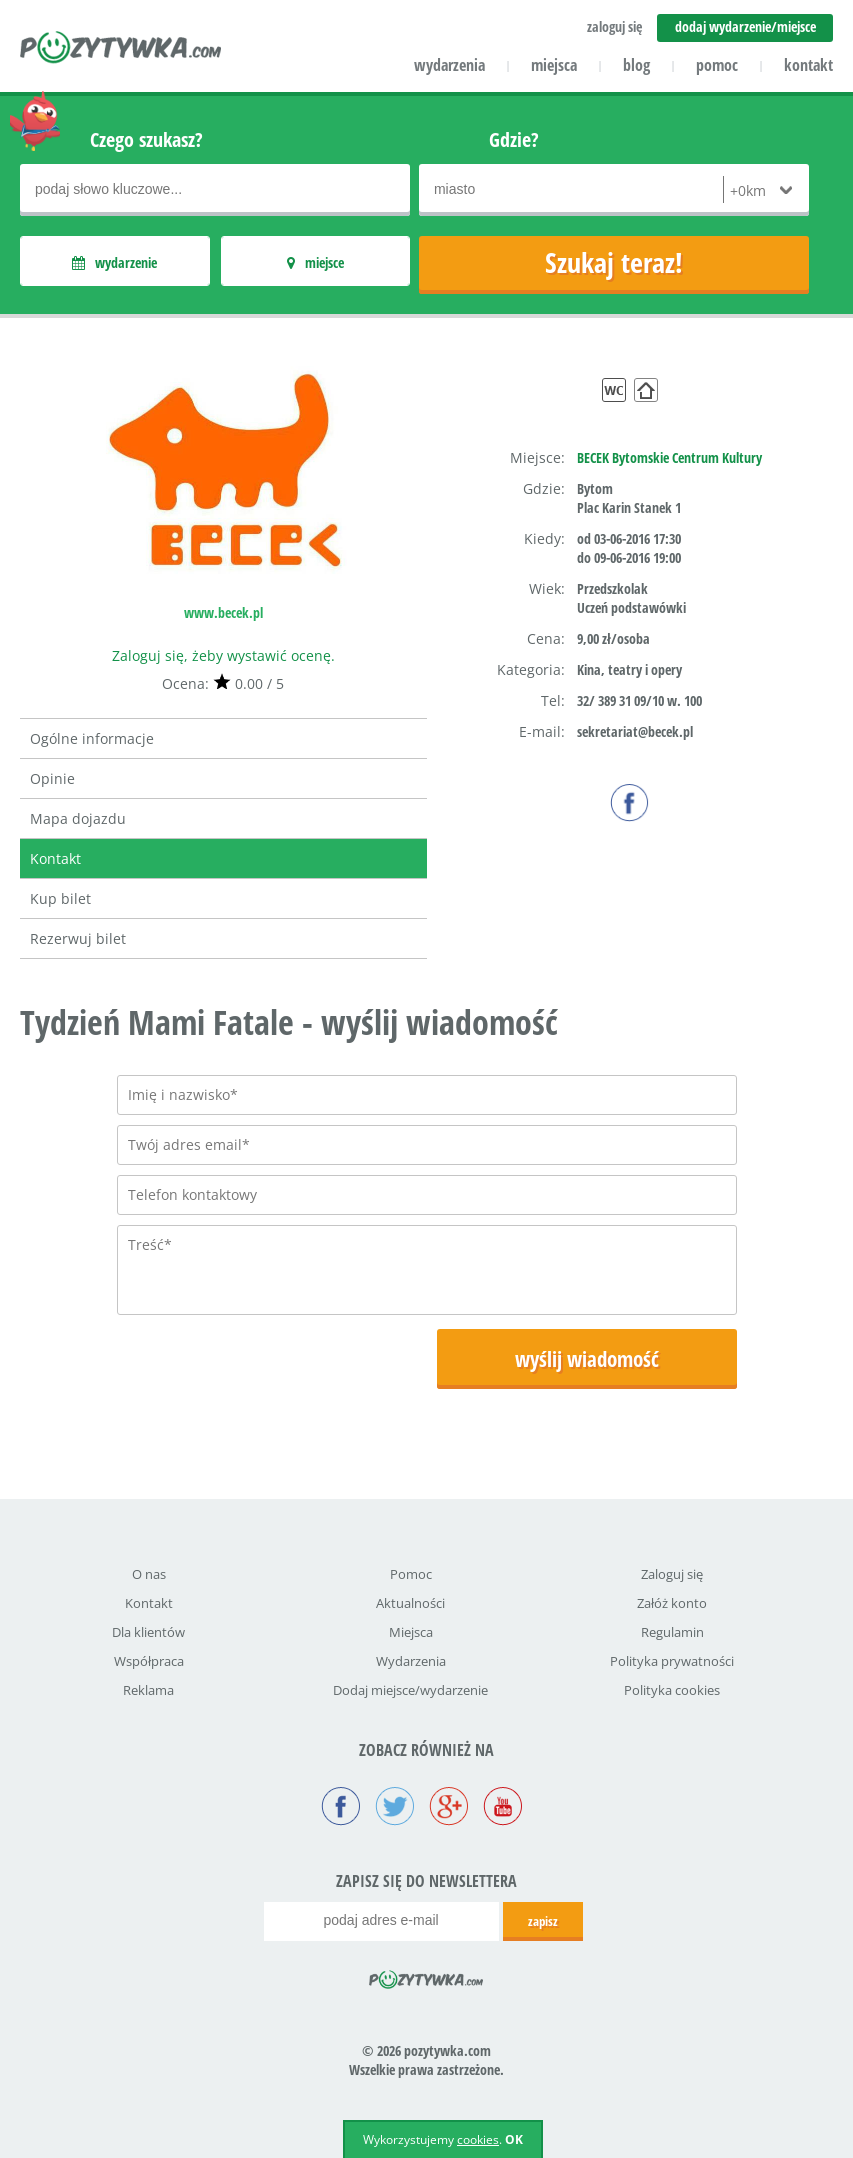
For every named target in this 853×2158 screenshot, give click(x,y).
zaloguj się (614, 26)
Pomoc (411, 1574)
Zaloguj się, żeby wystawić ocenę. (223, 655)
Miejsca (411, 1632)
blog (636, 65)
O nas (149, 1574)
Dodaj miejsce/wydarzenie (410, 1690)
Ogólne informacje (92, 738)
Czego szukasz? (146, 139)
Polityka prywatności (672, 1661)
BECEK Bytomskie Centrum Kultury (669, 457)
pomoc (717, 65)
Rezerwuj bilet (78, 938)
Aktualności (410, 1603)
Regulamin (672, 1632)
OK (514, 2139)
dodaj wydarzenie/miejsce (745, 26)
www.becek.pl (223, 612)
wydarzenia (449, 65)
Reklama (148, 1690)
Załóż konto (672, 1603)
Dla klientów (148, 1632)
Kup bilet (60, 898)
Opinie (52, 778)
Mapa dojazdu (78, 818)
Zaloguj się (672, 1574)
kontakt (808, 65)
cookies (478, 2139)
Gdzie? (514, 139)
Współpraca (149, 1661)
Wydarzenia (411, 1661)
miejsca (554, 65)
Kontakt (55, 858)
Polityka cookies (672, 1690)
